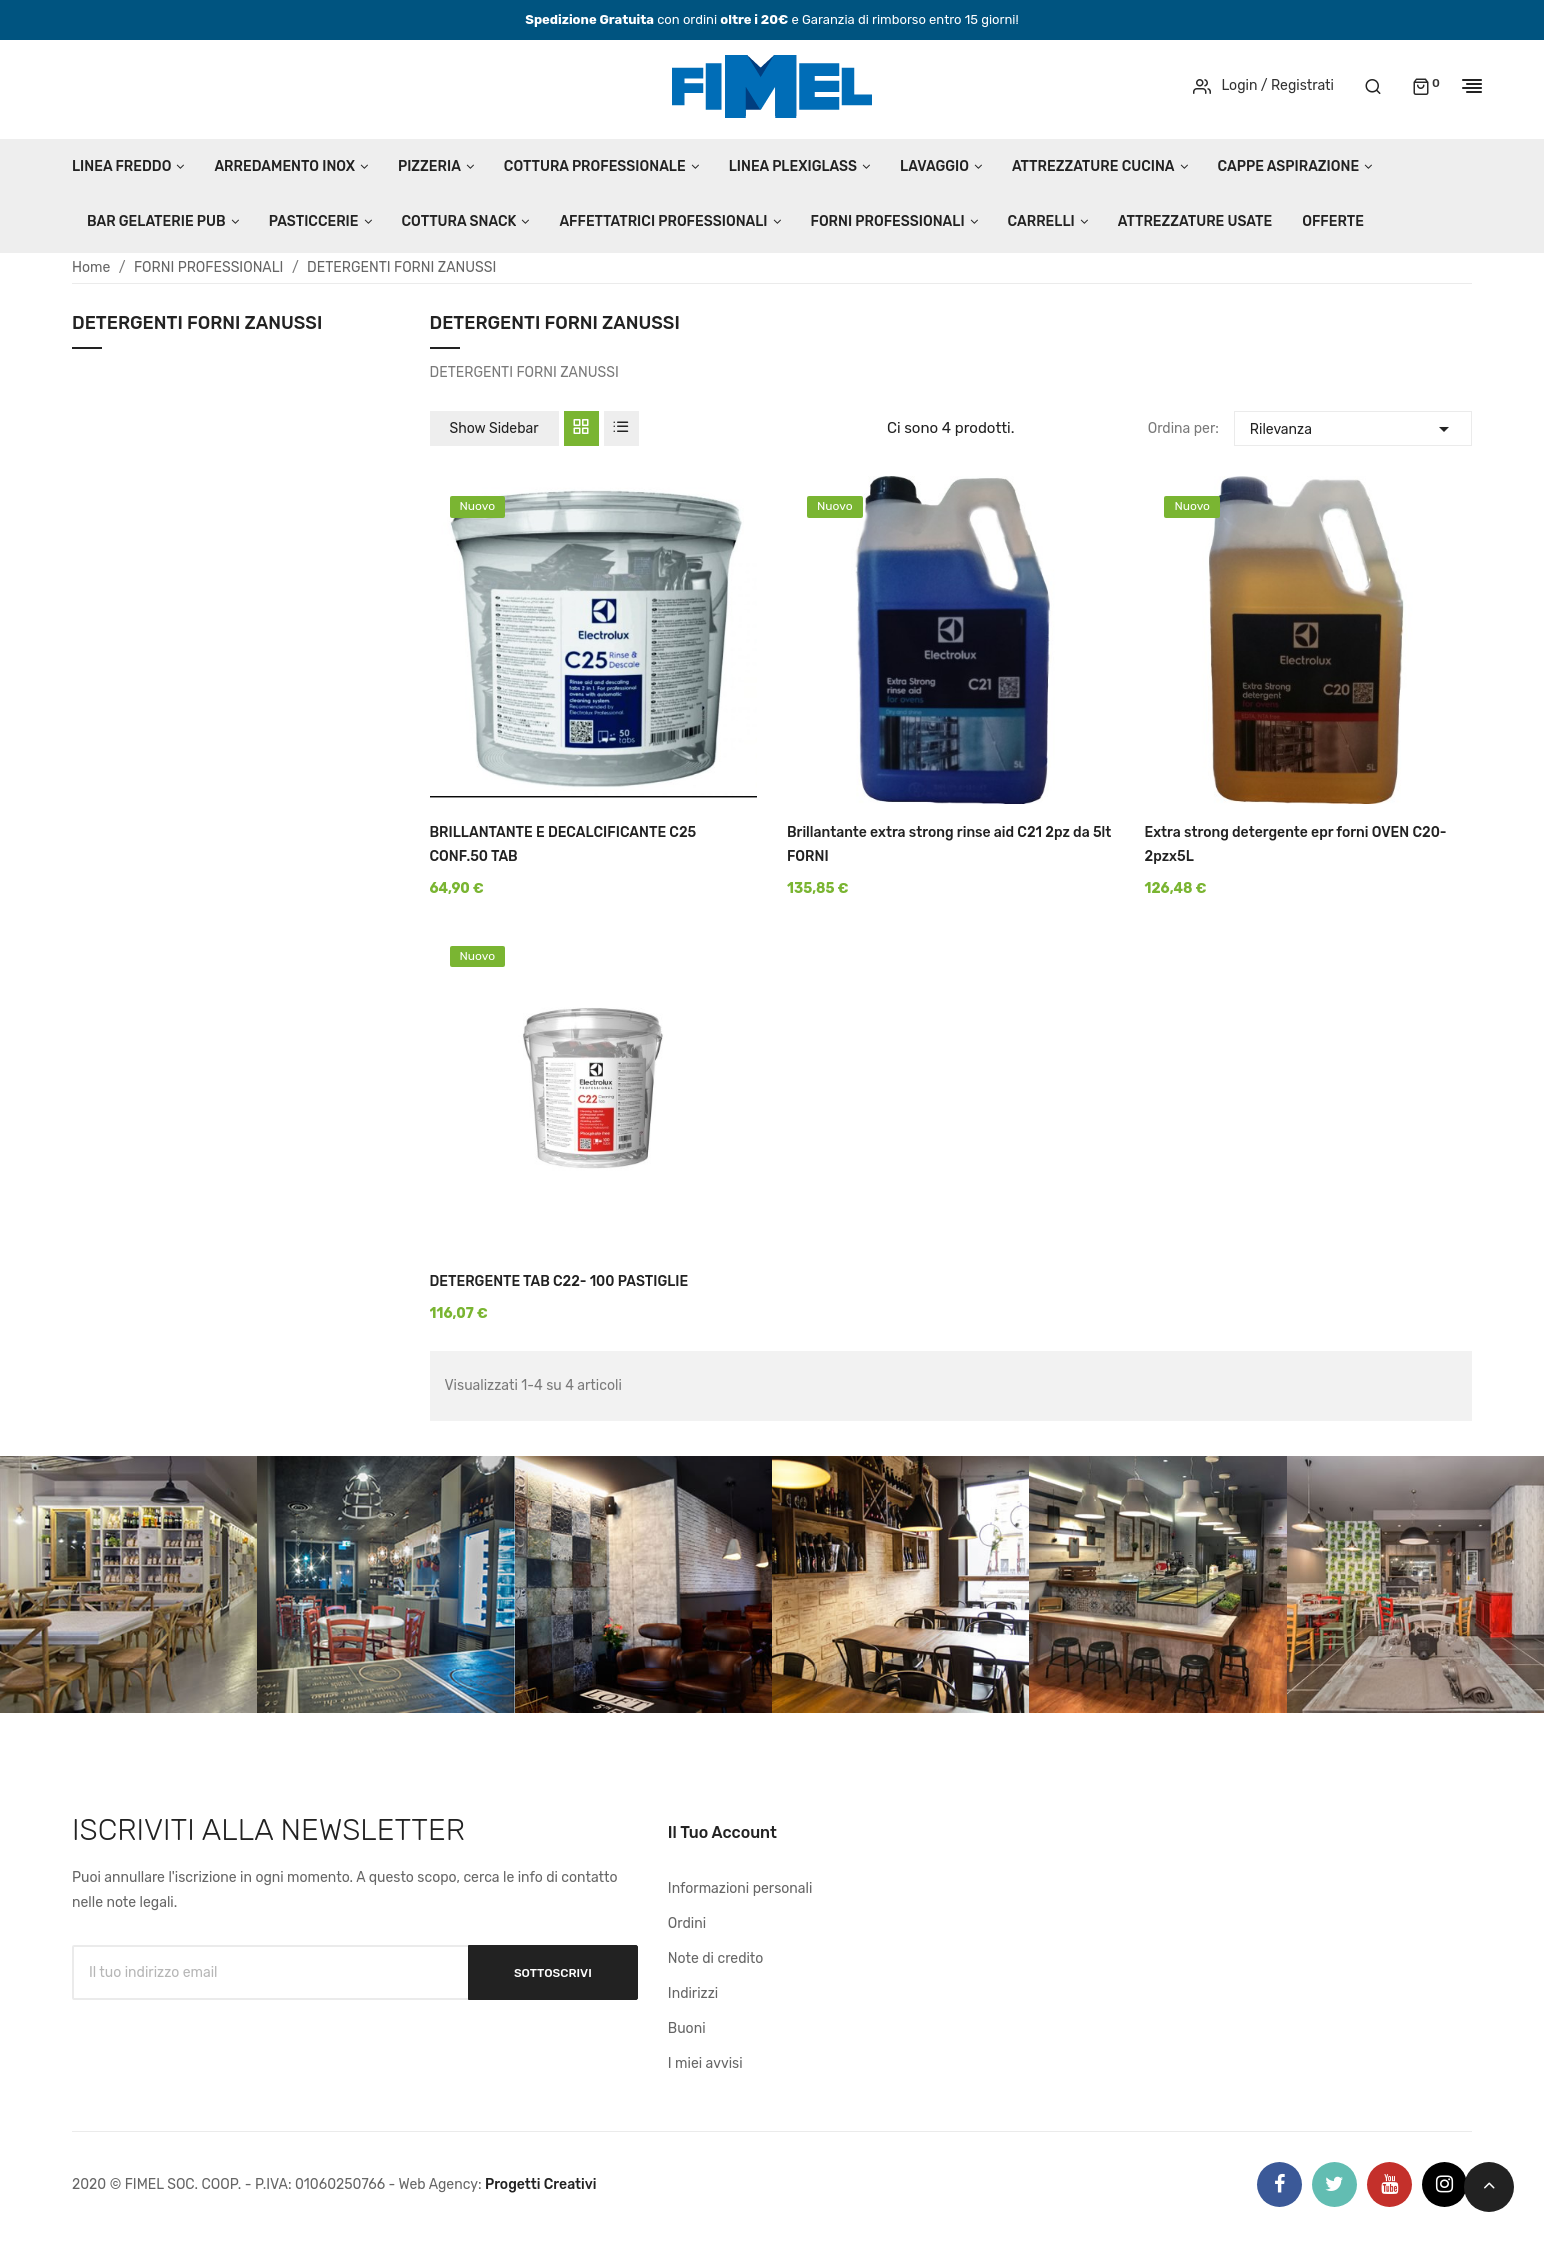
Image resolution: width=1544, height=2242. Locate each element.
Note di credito (716, 1958)
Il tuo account (722, 1832)
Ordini (687, 1923)
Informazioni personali (740, 1888)
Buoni (687, 2028)
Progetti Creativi (541, 2184)
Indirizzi (693, 1993)
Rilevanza (1353, 426)
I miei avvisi (705, 2063)
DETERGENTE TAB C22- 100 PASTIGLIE (559, 1281)
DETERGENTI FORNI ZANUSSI (197, 324)
